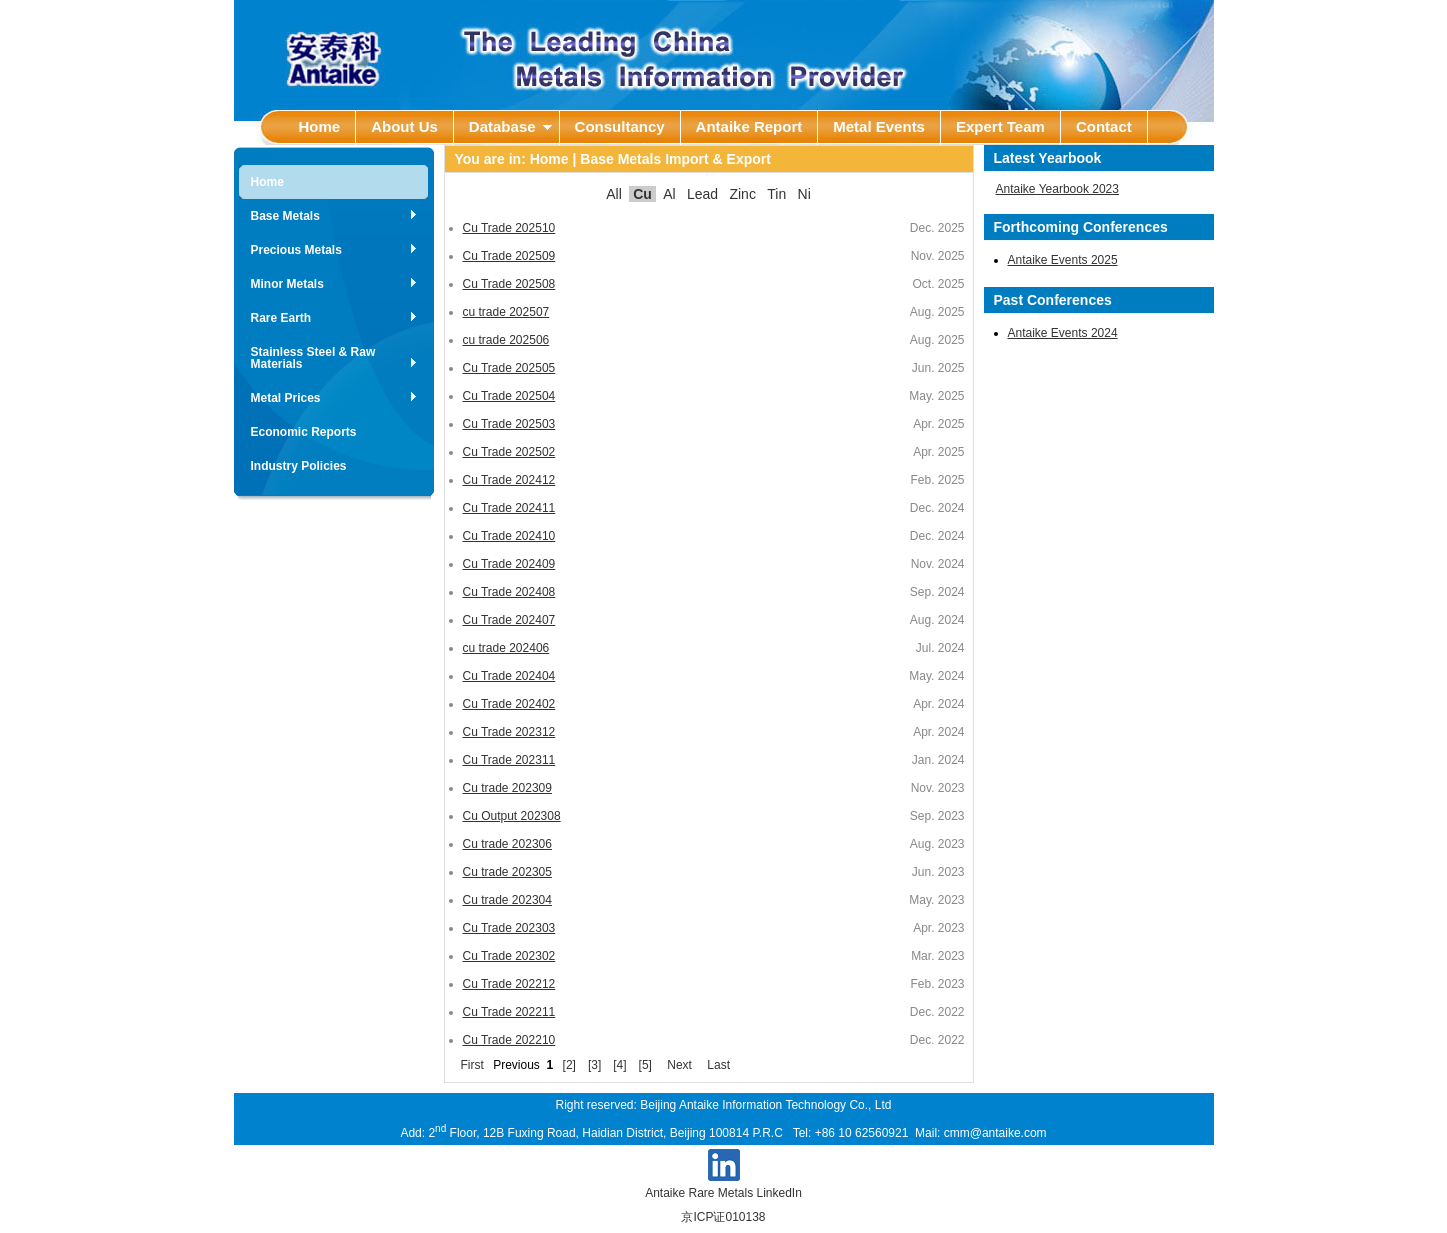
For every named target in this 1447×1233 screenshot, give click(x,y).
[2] (569, 1065)
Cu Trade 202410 (509, 536)
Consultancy (620, 126)
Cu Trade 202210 (509, 1040)
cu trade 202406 (506, 648)
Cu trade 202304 (507, 900)
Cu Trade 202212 (509, 984)
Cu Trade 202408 (509, 592)
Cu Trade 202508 (509, 284)
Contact (1104, 126)
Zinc (742, 194)
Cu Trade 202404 (509, 676)
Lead (702, 194)
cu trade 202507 (506, 312)
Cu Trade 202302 (509, 956)
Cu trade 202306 (507, 844)
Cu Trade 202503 (509, 424)
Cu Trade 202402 (509, 704)
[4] (619, 1065)
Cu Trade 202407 (509, 620)
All (614, 194)
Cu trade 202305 (507, 872)
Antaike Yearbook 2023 (1057, 189)
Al (669, 194)
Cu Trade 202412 (509, 480)
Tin (776, 194)
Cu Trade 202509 (509, 256)
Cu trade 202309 (507, 788)
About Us (404, 126)
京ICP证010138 (723, 1217)
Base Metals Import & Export (675, 159)
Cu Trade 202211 (509, 1012)
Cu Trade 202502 (509, 452)
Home (320, 126)
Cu (642, 194)
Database (511, 126)
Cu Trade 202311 (509, 760)
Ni (804, 194)
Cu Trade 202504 (509, 396)
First (472, 1065)
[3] (594, 1065)
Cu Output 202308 (512, 816)
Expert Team (1000, 126)
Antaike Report (749, 126)
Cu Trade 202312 (509, 732)
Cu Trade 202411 (509, 508)
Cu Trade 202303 (509, 928)
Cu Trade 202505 (509, 368)
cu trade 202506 (506, 340)
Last (718, 1065)
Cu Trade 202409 (509, 564)
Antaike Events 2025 (1063, 260)
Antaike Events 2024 (1063, 333)
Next (679, 1065)
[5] (645, 1065)
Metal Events (879, 126)
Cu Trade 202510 (509, 228)
